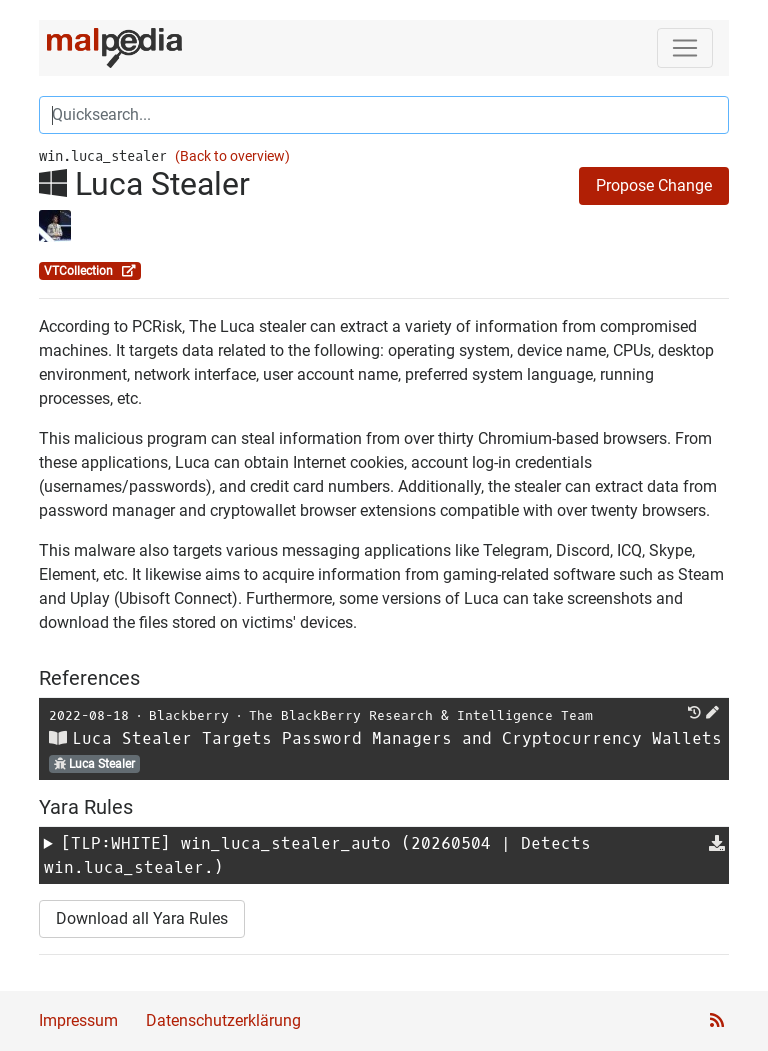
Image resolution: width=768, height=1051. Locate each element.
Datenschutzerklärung (223, 1020)
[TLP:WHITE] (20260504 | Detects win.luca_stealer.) (317, 855)
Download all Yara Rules (142, 918)
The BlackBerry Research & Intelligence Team (421, 715)
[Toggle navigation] (685, 48)
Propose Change (654, 185)
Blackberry (189, 715)
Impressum (78, 1020)
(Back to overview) (232, 156)
